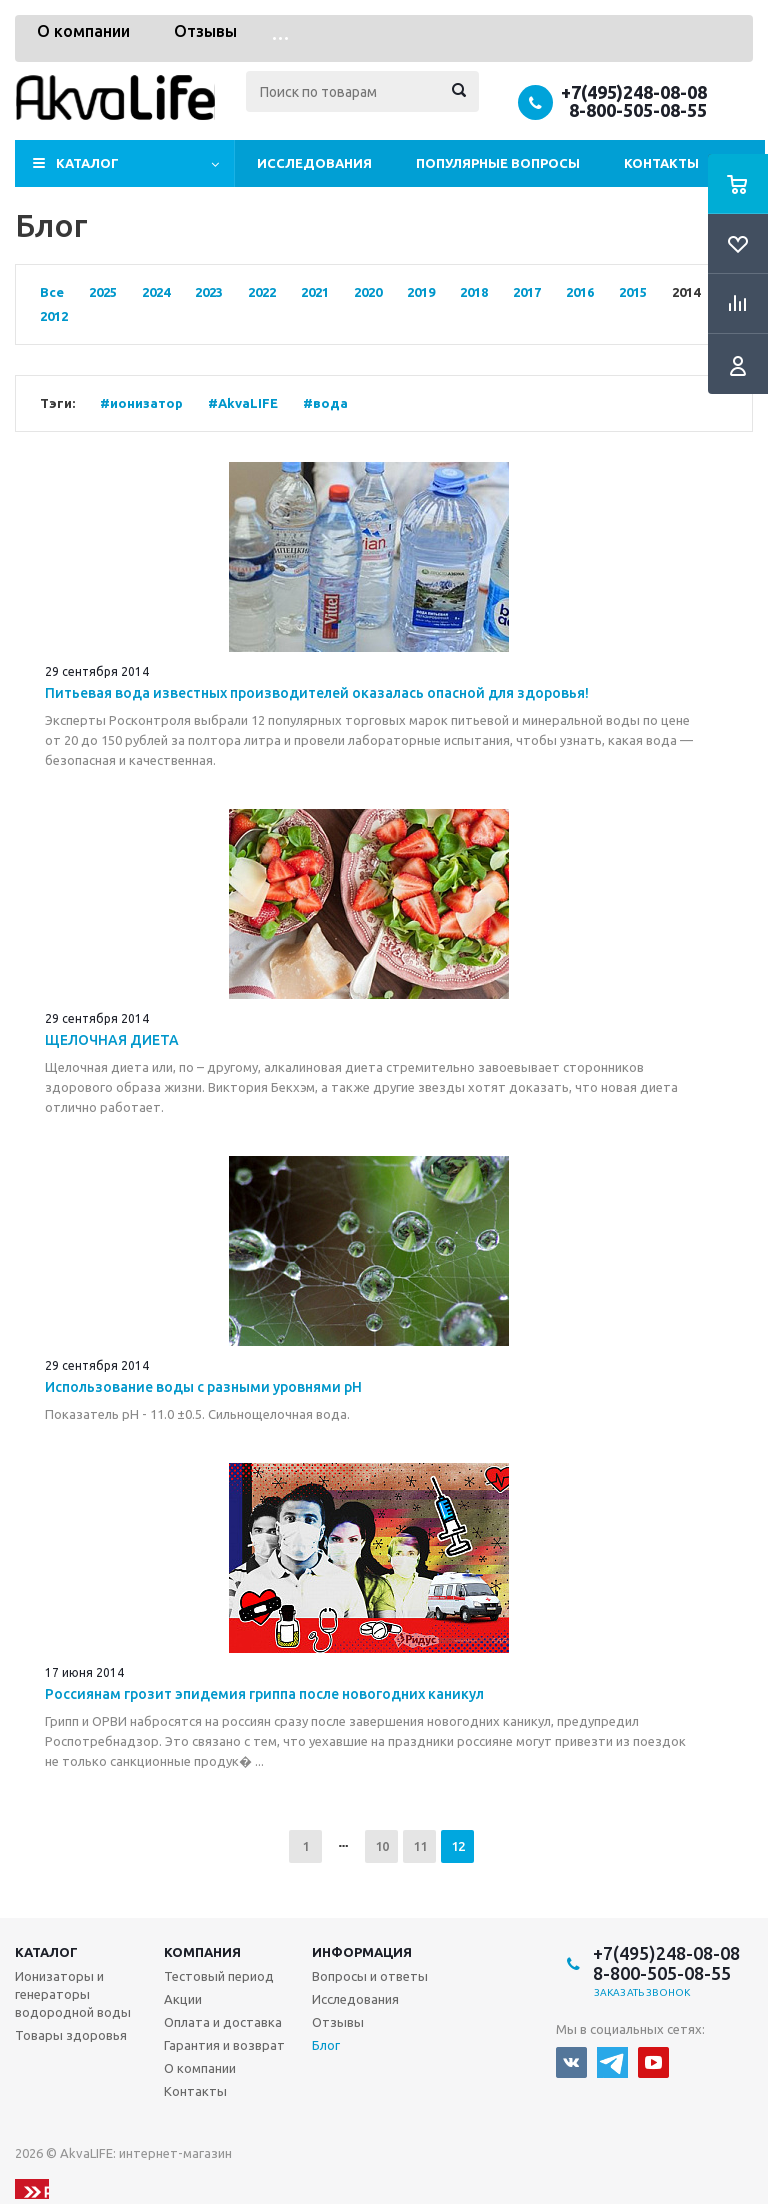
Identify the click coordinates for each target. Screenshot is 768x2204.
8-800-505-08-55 (638, 110)
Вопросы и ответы (370, 1976)
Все (52, 292)
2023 (209, 292)
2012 (54, 316)
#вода (325, 403)
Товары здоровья (71, 2035)
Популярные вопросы (498, 163)
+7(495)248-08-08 (634, 92)
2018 (474, 292)
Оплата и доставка (223, 2022)
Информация (362, 1952)
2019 (421, 292)
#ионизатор (141, 403)
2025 (103, 292)
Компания (202, 1952)
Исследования (314, 163)
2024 (156, 292)
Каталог (87, 163)
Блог (326, 2045)
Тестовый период (219, 1976)
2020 (368, 292)
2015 (633, 292)
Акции (183, 1999)
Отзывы (205, 31)
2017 (527, 292)
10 (382, 1846)
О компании (83, 31)
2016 (580, 292)
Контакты (661, 163)
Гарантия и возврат (224, 2045)
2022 (262, 292)
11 (420, 1846)
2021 (315, 292)
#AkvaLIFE (243, 403)
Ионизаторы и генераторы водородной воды (73, 1994)
